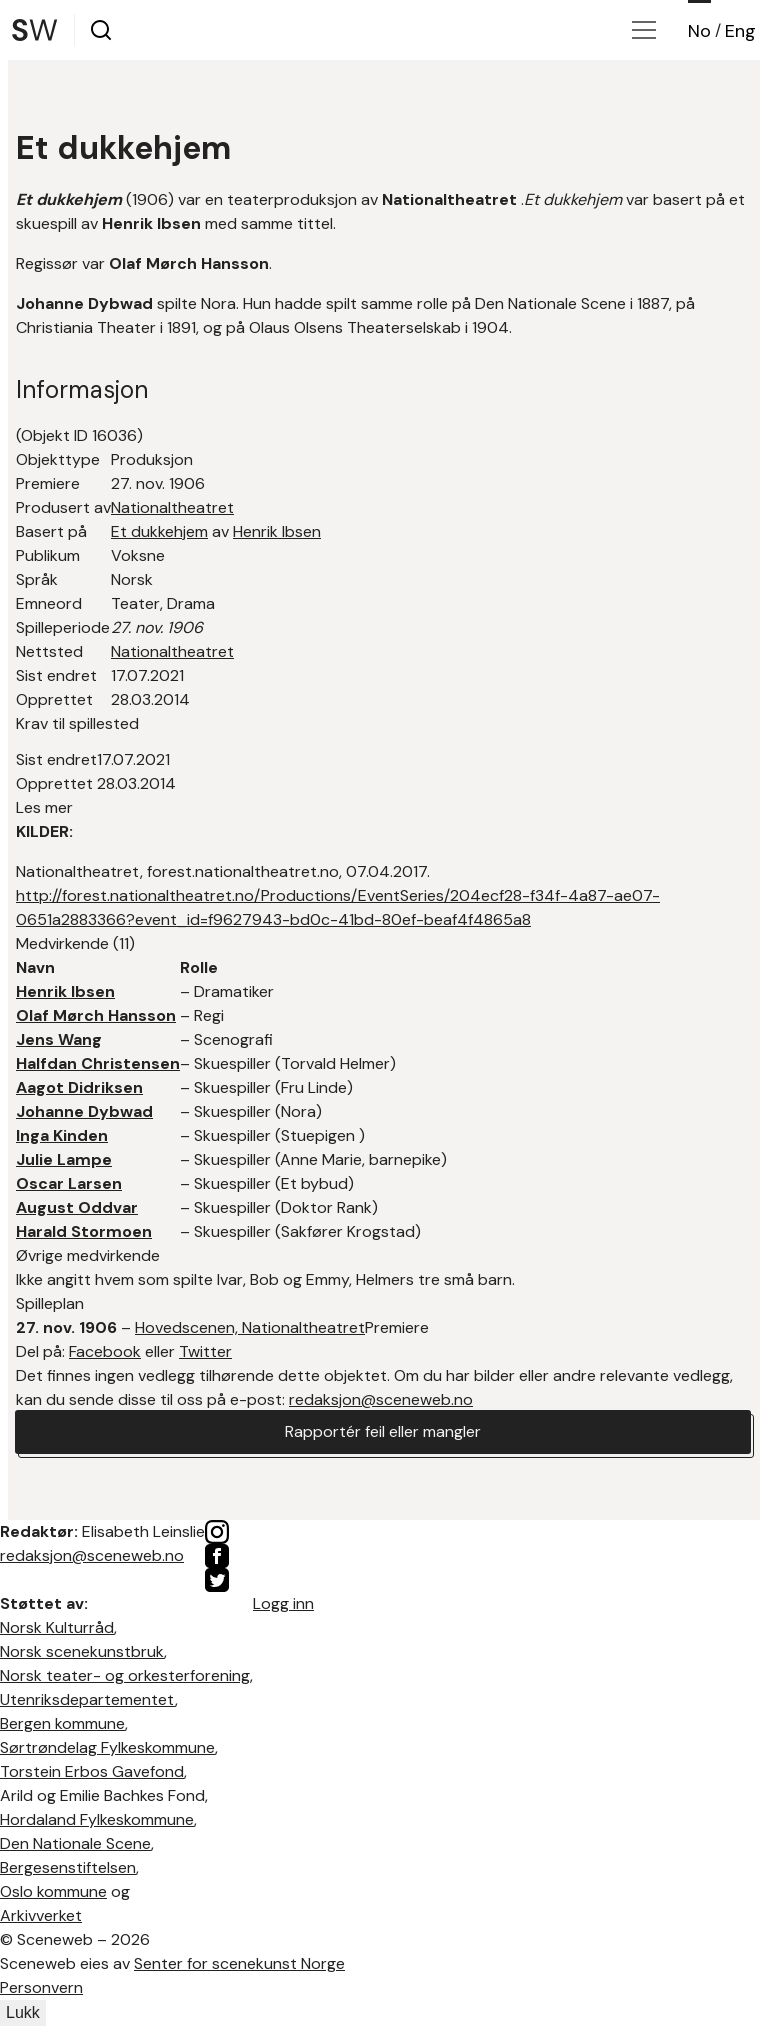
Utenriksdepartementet (87, 1699)
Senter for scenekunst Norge (239, 1963)
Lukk (23, 2012)
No (699, 31)
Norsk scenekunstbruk (82, 1651)
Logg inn (283, 1603)
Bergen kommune (62, 1723)
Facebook (105, 1351)
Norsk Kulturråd (57, 1627)
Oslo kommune (53, 1891)
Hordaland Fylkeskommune (97, 1819)
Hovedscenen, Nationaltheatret (250, 1327)
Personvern (41, 1987)
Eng (740, 31)
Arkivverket (41, 1915)
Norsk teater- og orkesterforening (125, 1675)
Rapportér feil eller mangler (383, 1431)
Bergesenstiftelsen (68, 1867)
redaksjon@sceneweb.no (381, 1399)
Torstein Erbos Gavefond (92, 1771)
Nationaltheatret (172, 507)
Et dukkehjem (159, 531)
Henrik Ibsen (277, 531)
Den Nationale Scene (75, 1843)
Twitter (205, 1351)
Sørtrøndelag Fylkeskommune (107, 1747)
